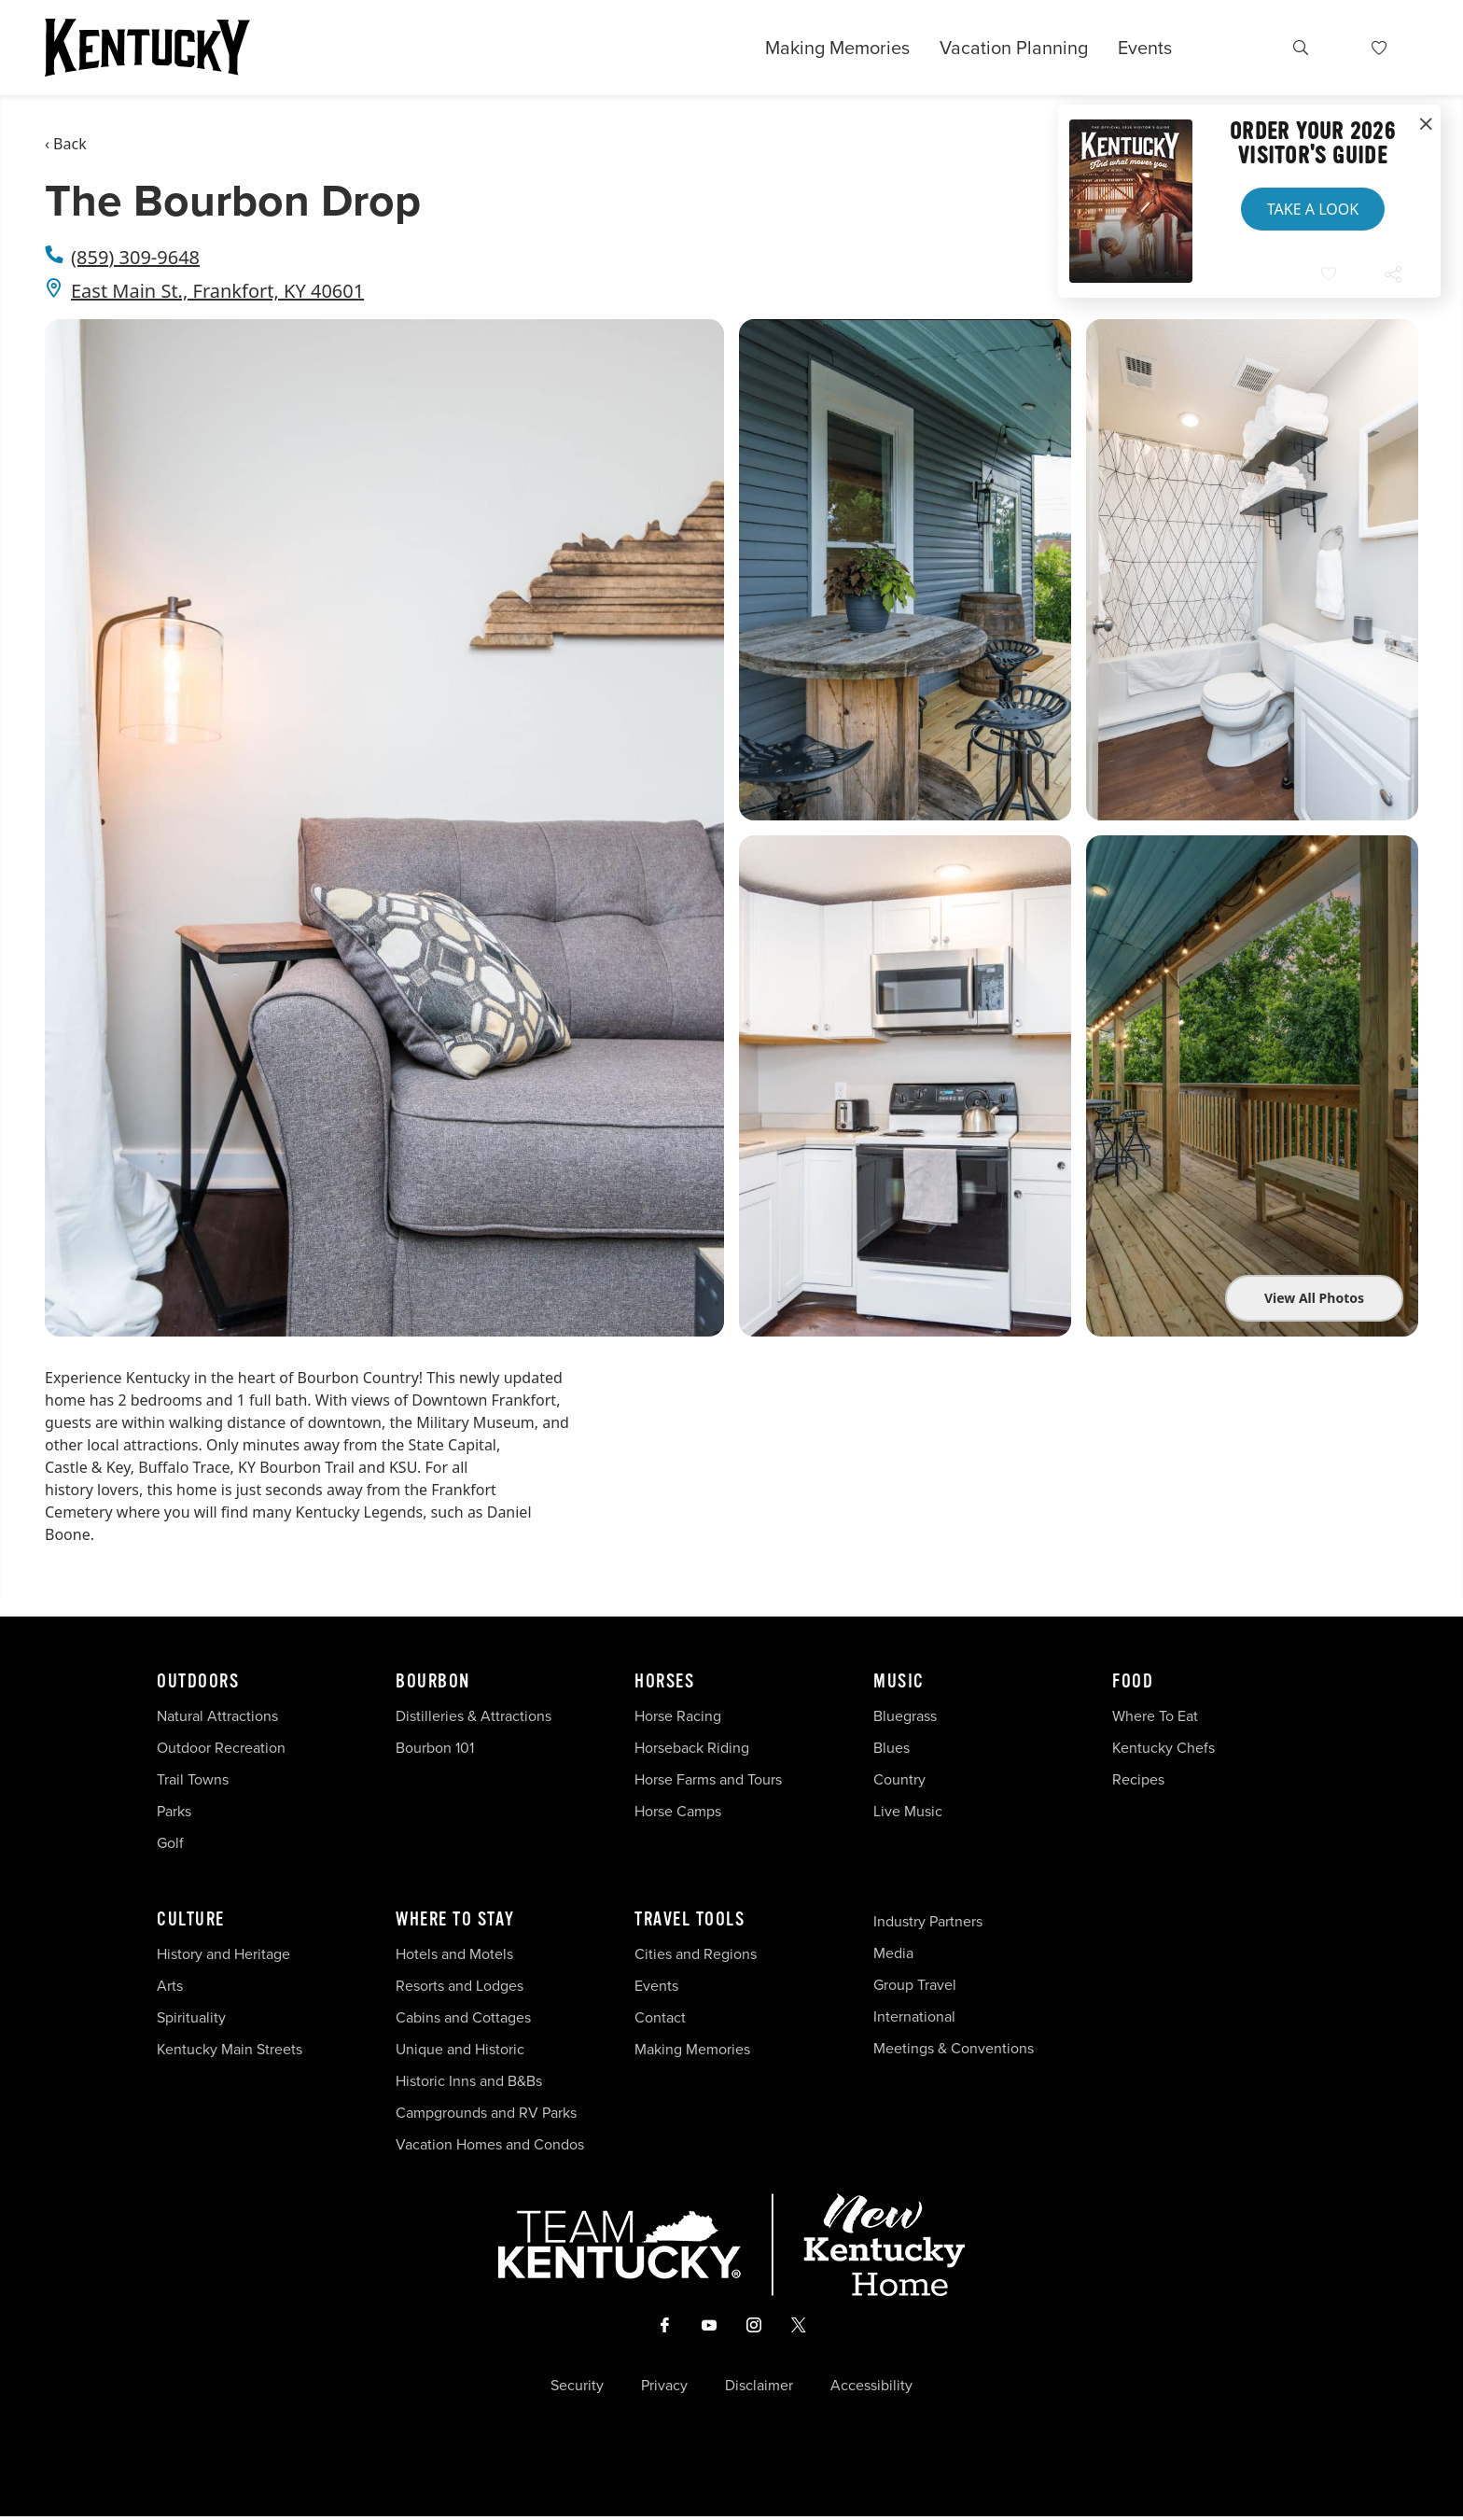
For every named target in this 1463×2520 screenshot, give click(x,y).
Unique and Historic (460, 2049)
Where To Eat (1155, 1716)
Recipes (1140, 1779)
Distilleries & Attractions (473, 1716)
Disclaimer (759, 2389)
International (914, 2016)
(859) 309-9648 (135, 257)
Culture (191, 1920)
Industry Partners (927, 1921)
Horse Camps (677, 1811)
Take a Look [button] (1312, 209)
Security (577, 2389)
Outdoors (198, 1682)
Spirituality (193, 2017)
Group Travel (914, 1984)
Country (899, 1779)
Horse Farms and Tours (708, 1779)
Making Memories (837, 48)
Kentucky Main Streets (229, 2049)
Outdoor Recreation (221, 1747)
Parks (174, 1811)
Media (893, 1953)
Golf (170, 1843)
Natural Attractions (217, 1716)
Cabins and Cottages (463, 2017)
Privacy (664, 2389)
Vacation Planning (1014, 48)
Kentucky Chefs (1163, 1747)
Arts (170, 1985)
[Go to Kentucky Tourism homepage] (147, 48)
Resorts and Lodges (459, 1985)
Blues (891, 1747)
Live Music (907, 1811)
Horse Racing (677, 1716)
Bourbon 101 (435, 1747)
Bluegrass (905, 1716)
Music (899, 1682)
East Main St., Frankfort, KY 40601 (217, 290)
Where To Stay (455, 1920)
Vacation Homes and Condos (490, 2144)
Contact (660, 2017)
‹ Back (66, 143)
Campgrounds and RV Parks (486, 2112)
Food (1132, 1682)
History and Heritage (225, 1954)
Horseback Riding (691, 1747)
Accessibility (871, 2389)
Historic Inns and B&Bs (469, 2081)
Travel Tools (689, 1920)
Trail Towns (193, 1779)
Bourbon (433, 1682)
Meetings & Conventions (953, 2048)
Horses (664, 1682)
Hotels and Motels (454, 1954)
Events (1145, 48)
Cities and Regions (695, 1954)
